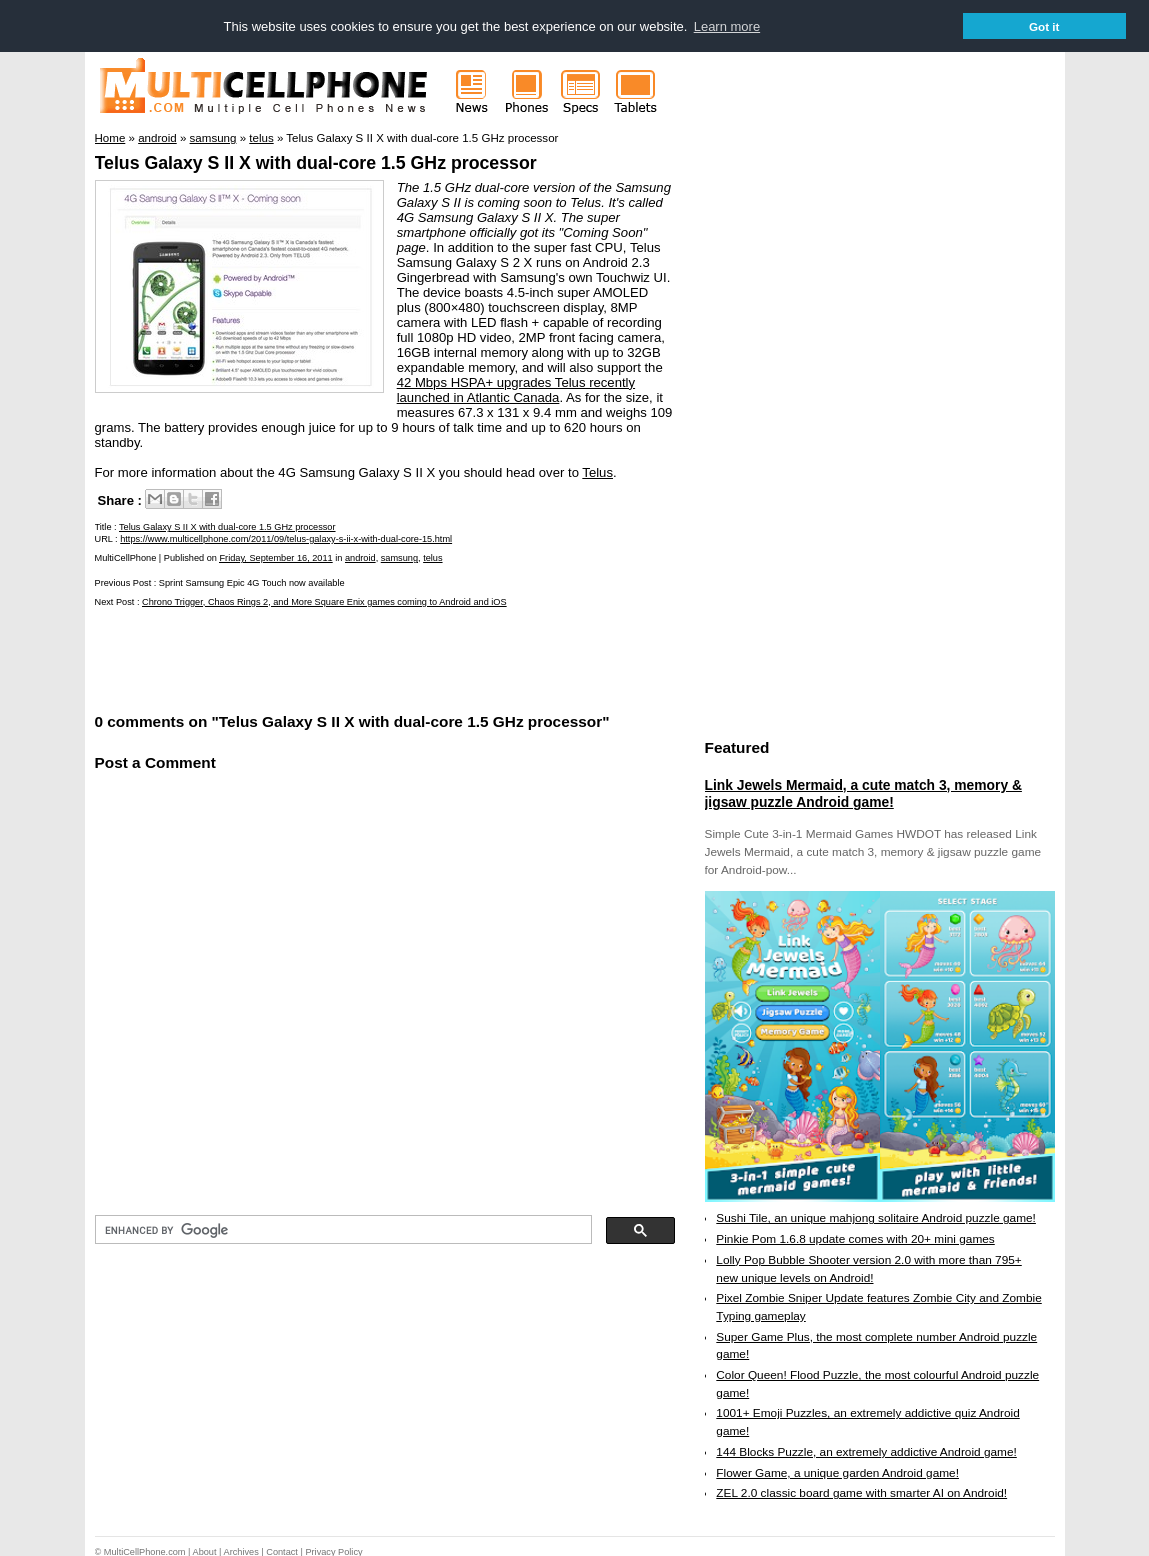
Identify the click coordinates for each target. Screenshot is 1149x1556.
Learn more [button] (727, 26)
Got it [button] (1044, 26)
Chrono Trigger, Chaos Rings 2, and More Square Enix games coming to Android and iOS (324, 601)
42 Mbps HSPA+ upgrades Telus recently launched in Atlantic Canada (516, 389)
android (360, 557)
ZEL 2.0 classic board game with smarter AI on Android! (861, 1493)
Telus (597, 471)
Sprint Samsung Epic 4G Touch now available (252, 582)
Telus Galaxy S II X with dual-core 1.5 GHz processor (316, 162)
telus (432, 557)
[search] (341, 1229)
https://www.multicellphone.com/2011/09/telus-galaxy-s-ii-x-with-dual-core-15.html (286, 538)
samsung (399, 557)
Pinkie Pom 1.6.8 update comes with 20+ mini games (855, 1238)
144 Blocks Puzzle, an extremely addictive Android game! (866, 1451)
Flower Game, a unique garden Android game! (837, 1472)
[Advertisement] (329, 657)
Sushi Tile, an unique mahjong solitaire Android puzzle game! (876, 1218)
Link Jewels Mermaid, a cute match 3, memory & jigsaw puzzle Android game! (863, 793)
